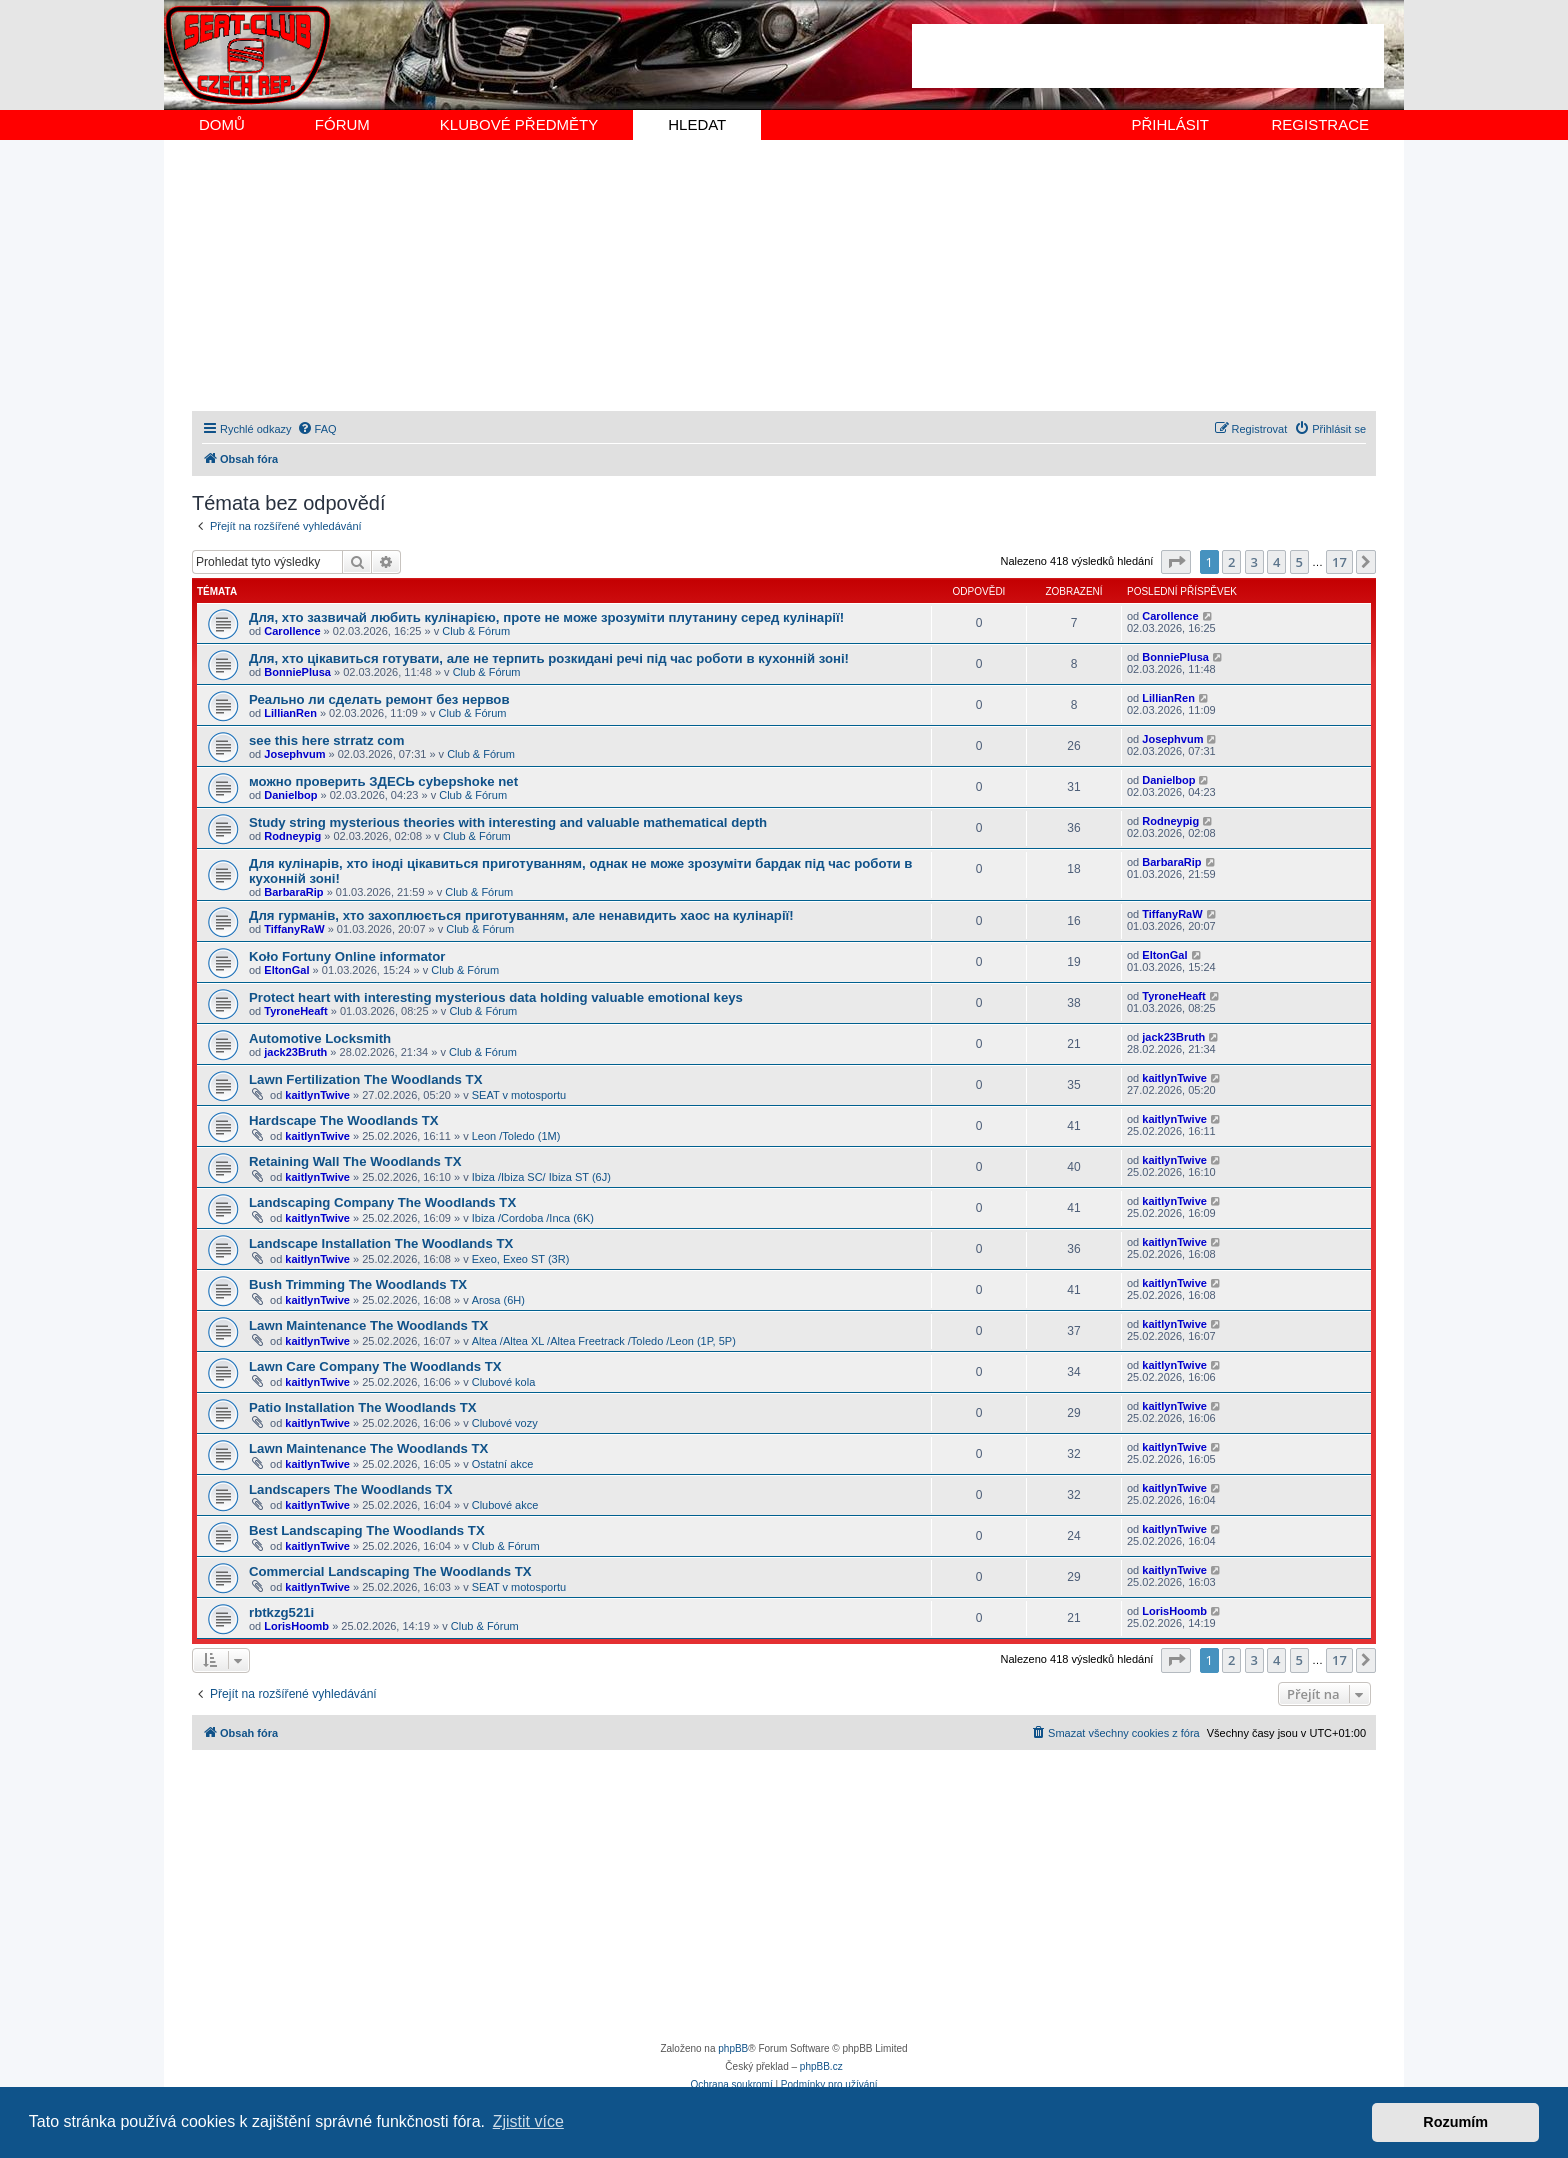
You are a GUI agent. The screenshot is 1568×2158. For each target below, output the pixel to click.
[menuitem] (317, 429)
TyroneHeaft (295, 1011)
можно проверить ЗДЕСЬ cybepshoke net (383, 781)
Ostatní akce (503, 1464)
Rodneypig (292, 836)
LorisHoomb (296, 1626)
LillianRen (290, 713)
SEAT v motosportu (519, 1095)
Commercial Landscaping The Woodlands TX (390, 1571)
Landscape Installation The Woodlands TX (381, 1243)
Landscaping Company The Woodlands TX (382, 1202)
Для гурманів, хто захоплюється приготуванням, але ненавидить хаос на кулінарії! (521, 915)
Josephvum (294, 754)
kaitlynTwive (317, 1095)
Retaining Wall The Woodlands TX (355, 1161)
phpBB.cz (821, 2066)
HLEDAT (697, 124)
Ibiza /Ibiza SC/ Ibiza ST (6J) (541, 1177)
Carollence (292, 631)
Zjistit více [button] (528, 2121)
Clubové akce (505, 1505)
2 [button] (1231, 562)
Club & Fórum (476, 631)
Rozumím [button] (1455, 2122)
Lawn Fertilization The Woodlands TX (365, 1079)
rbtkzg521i (281, 1612)
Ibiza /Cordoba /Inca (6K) (533, 1218)
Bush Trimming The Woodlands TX (358, 1284)
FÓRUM (342, 124)
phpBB (733, 2048)
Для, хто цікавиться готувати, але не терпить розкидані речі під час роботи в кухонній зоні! (549, 658)
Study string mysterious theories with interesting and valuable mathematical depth (508, 822)
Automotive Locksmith (320, 1038)
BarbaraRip (293, 892)
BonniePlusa (297, 672)
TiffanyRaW (294, 929)
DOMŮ (222, 124)
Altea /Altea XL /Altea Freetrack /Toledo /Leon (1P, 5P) (604, 1341)
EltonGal (286, 970)
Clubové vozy (505, 1423)
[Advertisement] (1148, 56)
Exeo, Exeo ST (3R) (521, 1259)
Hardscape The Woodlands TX (344, 1120)
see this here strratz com (326, 740)
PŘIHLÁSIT (1170, 124)
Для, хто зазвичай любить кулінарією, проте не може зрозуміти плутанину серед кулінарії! (546, 617)
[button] (1176, 562)
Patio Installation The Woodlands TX (363, 1407)
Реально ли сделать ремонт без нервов (379, 699)
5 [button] (1299, 562)
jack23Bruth (295, 1052)
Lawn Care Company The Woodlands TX (375, 1366)
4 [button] (1276, 562)
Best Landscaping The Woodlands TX (367, 1530)
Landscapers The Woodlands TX (350, 1489)
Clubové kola (504, 1382)
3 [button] (1254, 562)
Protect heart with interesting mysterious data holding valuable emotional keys (496, 997)
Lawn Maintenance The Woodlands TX (368, 1325)
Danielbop (290, 795)
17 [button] (1339, 562)
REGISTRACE (1320, 124)
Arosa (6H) (498, 1300)
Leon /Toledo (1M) (516, 1136)
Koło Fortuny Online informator (347, 956)
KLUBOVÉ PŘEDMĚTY (519, 124)
